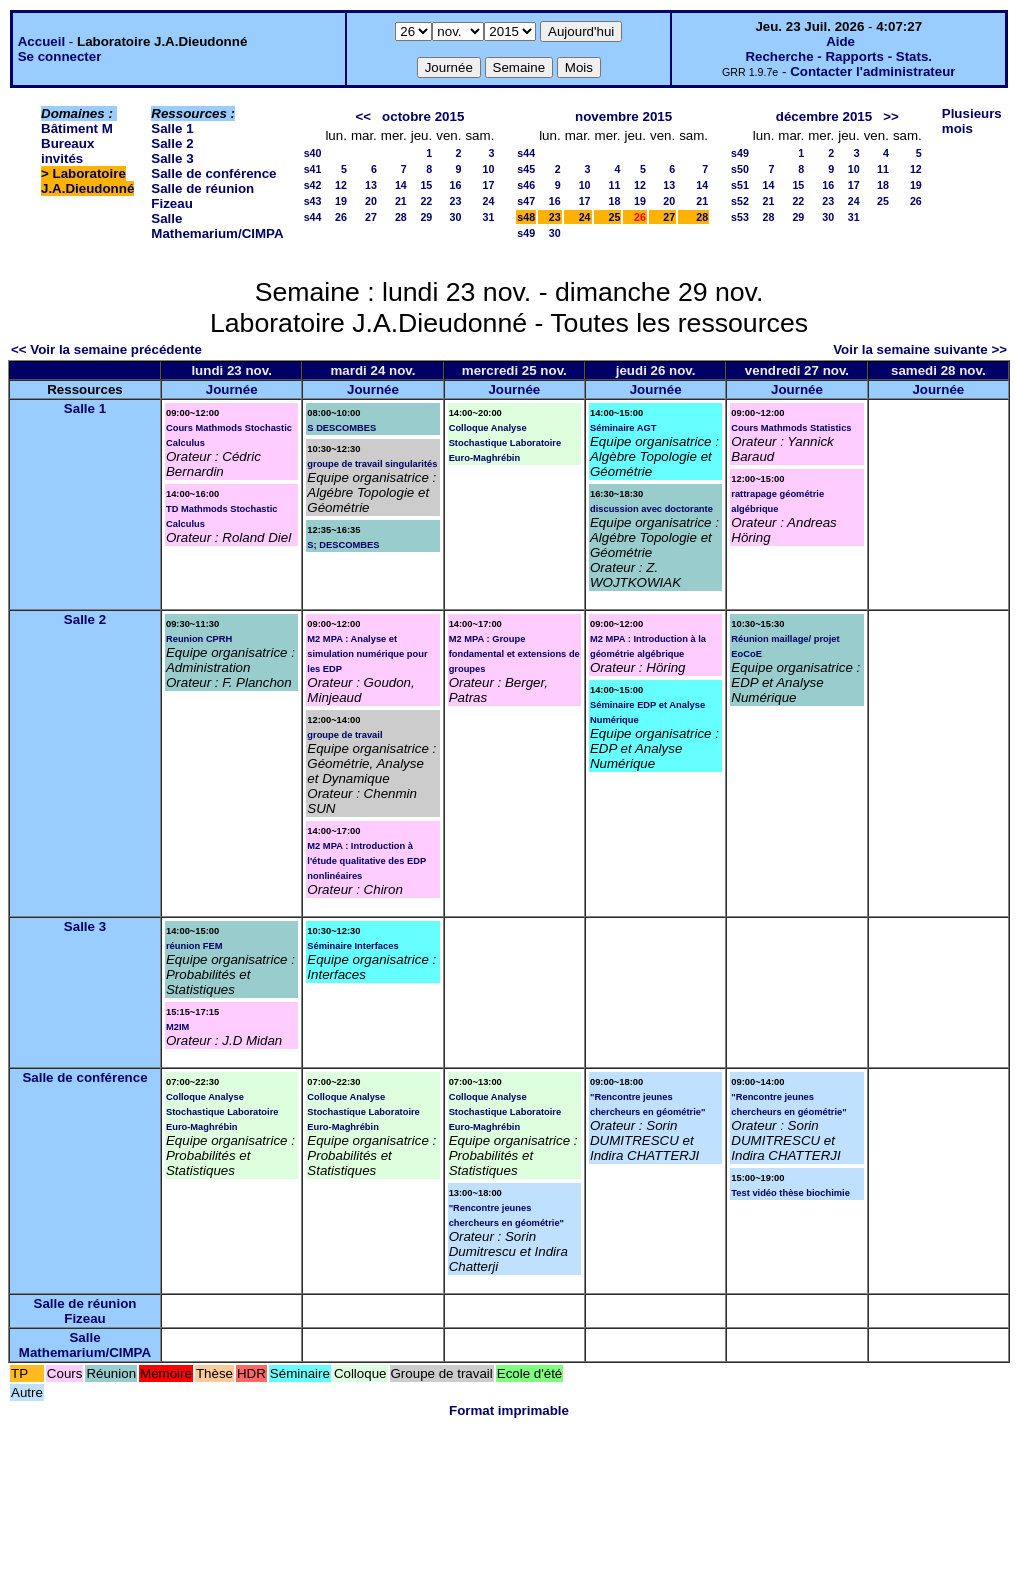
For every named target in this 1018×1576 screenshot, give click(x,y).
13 (371, 185)
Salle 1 (172, 128)
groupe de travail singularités (372, 464)
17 (488, 185)
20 (371, 201)
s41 (313, 169)
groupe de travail (344, 735)
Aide (840, 41)
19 (341, 201)
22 (426, 201)
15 (426, 185)
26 (341, 217)
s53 (740, 217)
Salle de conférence (213, 173)
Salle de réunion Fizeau (85, 1311)
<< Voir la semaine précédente (106, 349)
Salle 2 (172, 143)
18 (615, 201)
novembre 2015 (623, 116)
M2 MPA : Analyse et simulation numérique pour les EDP (367, 654)
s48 (526, 217)
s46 (526, 185)
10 (488, 169)
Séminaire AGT (623, 428)
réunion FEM (194, 946)
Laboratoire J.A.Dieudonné (87, 181)
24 (488, 201)
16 (456, 185)
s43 (313, 201)
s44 (313, 217)
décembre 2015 (824, 116)
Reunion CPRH (199, 639)
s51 (740, 185)
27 (371, 217)
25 (615, 217)
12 (341, 185)
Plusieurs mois (972, 121)
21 (401, 201)
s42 (313, 185)
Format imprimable (509, 1410)
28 (401, 217)
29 (426, 217)
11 (615, 185)
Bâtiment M (77, 128)
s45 (526, 169)
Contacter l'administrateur (872, 71)
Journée (232, 389)
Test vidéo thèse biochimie (790, 1193)
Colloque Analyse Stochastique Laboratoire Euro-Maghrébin (505, 443)
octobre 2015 (423, 116)
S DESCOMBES (341, 428)
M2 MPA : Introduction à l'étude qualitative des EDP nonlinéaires (366, 861)
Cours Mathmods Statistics (791, 428)
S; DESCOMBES (343, 545)
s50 (740, 169)
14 (401, 185)
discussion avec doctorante (651, 509)
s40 (313, 153)
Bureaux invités (67, 151)
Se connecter (60, 56)
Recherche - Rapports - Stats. (838, 56)
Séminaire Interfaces (352, 946)
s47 (526, 201)
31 (488, 217)
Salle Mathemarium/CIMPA (217, 226)
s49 (526, 233)
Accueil (41, 41)
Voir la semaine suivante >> (920, 349)
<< (363, 116)
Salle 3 (172, 158)
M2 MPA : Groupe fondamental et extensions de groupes (514, 654)
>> (891, 116)
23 (456, 201)
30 (456, 217)
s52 (740, 201)
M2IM (177, 1027)
